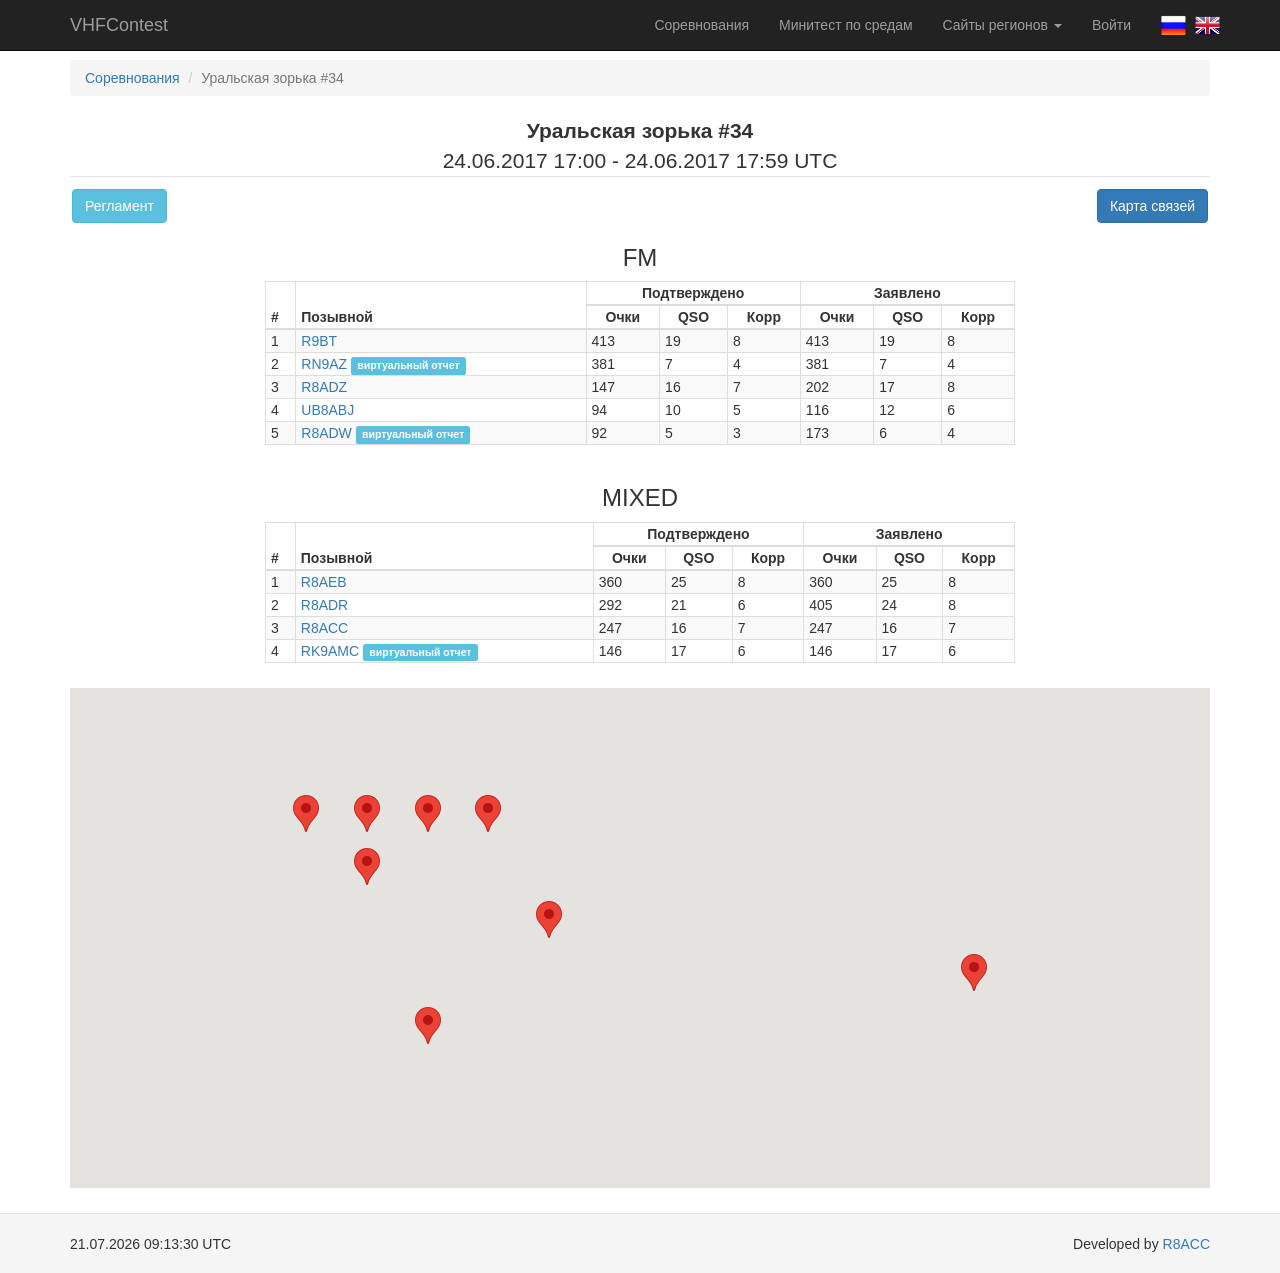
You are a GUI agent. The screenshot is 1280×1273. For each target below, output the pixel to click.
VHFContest (119, 25)
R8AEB (324, 582)
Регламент (119, 206)
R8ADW (326, 433)
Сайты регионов (1002, 25)
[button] (488, 813)
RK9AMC (330, 651)
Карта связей (1152, 206)
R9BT (319, 341)
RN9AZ (324, 364)
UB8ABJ (327, 410)
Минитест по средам (845, 25)
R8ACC (324, 628)
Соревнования (701, 25)
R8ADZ (324, 387)
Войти (1111, 25)
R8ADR (324, 605)
